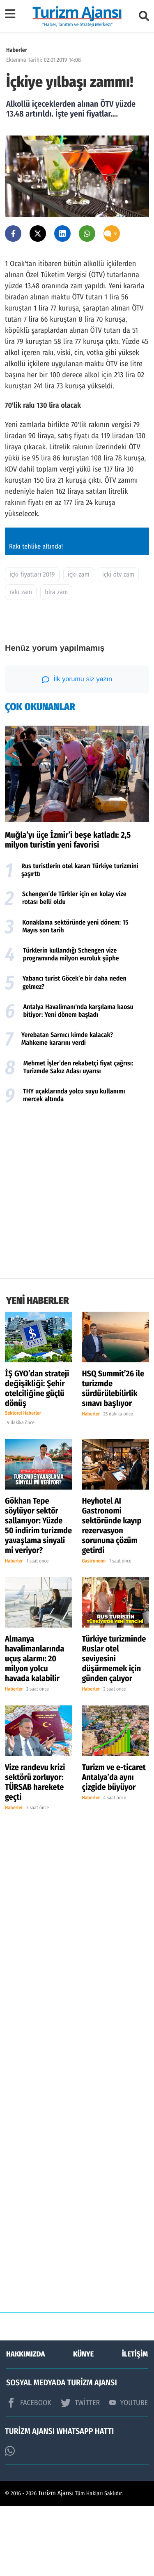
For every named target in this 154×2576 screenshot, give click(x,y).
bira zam (56, 662)
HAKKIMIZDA (25, 2424)
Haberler (16, 50)
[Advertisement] (77, 1263)
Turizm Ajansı (56, 2563)
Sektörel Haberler (23, 1484)
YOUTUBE (128, 2472)
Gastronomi (94, 1631)
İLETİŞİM (135, 2424)
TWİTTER (80, 2473)
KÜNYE (83, 2424)
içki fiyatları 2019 (32, 645)
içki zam (79, 645)
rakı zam (20, 662)
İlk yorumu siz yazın (77, 749)
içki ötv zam (118, 645)
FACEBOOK (28, 2473)
